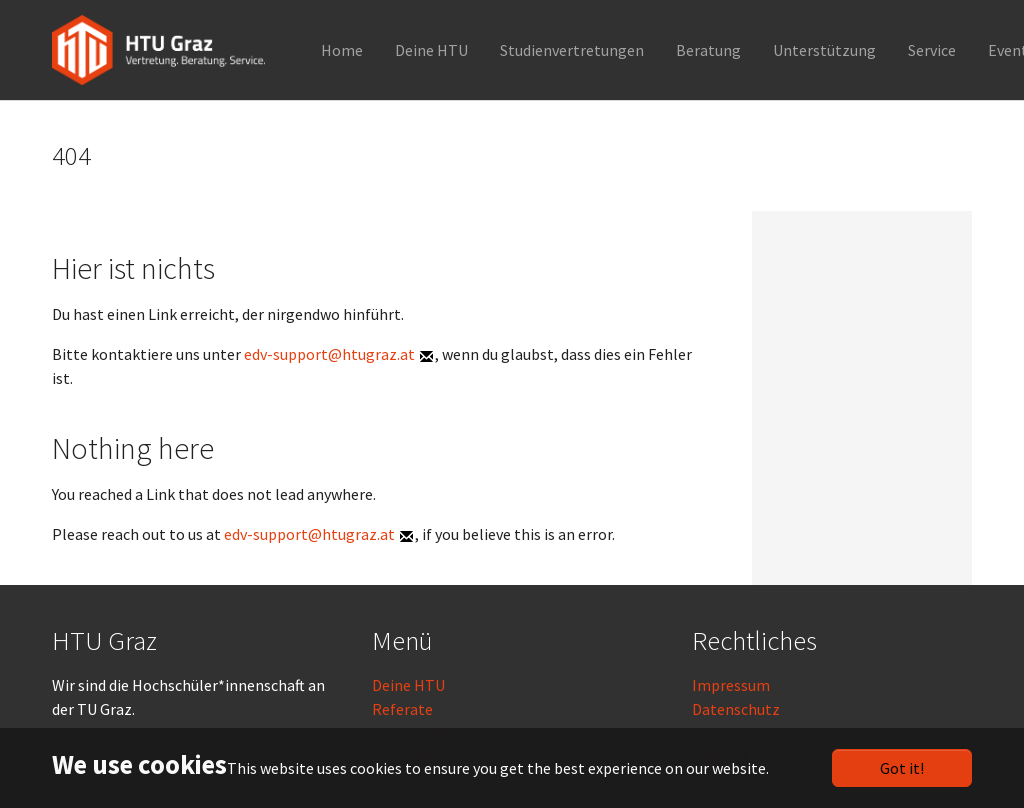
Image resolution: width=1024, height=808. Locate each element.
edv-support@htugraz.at (329, 354)
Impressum (731, 685)
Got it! (902, 768)
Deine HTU (408, 685)
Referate (402, 709)
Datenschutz (736, 709)
